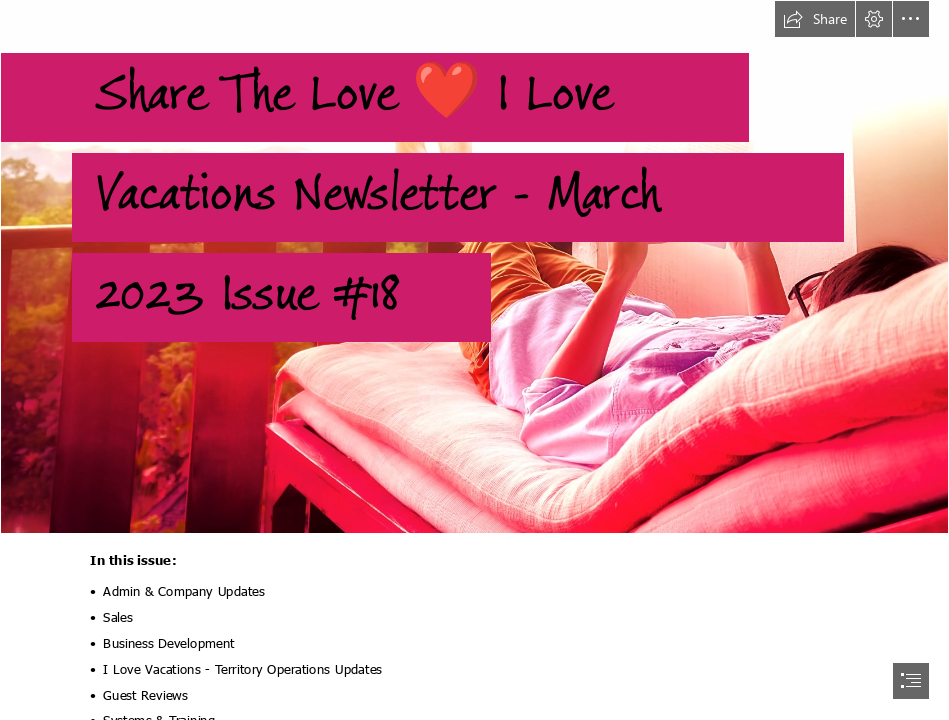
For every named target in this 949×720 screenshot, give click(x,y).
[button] (815, 19)
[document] (474, 360)
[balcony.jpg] (474, 267)
